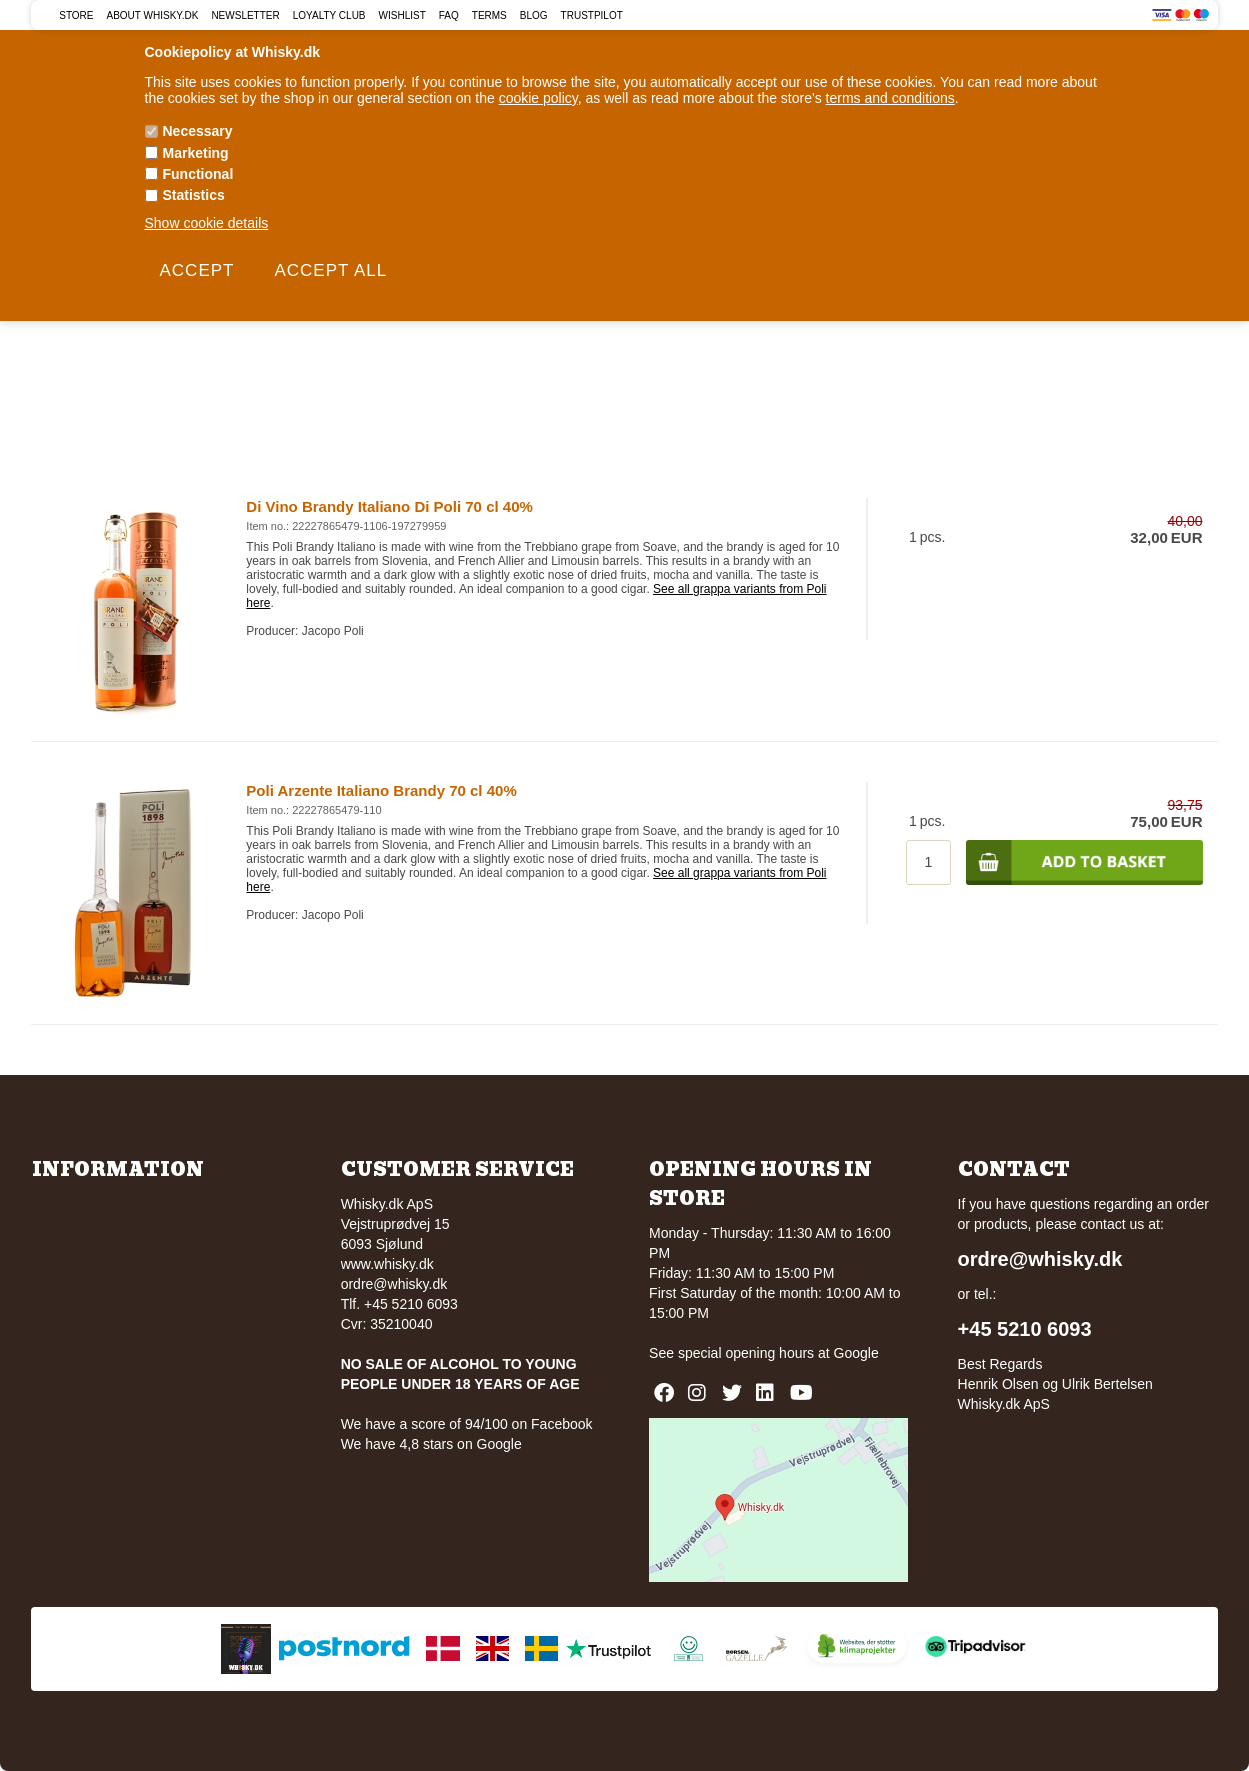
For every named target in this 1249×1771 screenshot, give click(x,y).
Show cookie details (207, 223)
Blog (534, 15)
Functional (198, 174)
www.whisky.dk (387, 1264)
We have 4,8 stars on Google (431, 1444)
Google (856, 1353)
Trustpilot (592, 15)
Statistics (194, 195)
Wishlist (402, 15)
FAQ (449, 15)
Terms (489, 15)
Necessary (198, 131)
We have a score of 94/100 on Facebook (467, 1424)
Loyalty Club (329, 15)
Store (76, 15)
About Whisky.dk (153, 15)
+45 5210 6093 (1025, 1329)
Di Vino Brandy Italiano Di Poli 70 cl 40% (389, 506)
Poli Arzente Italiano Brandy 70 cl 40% (381, 790)
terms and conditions (890, 98)
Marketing (196, 153)
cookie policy (538, 98)
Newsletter (245, 15)
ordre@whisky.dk (394, 1284)
